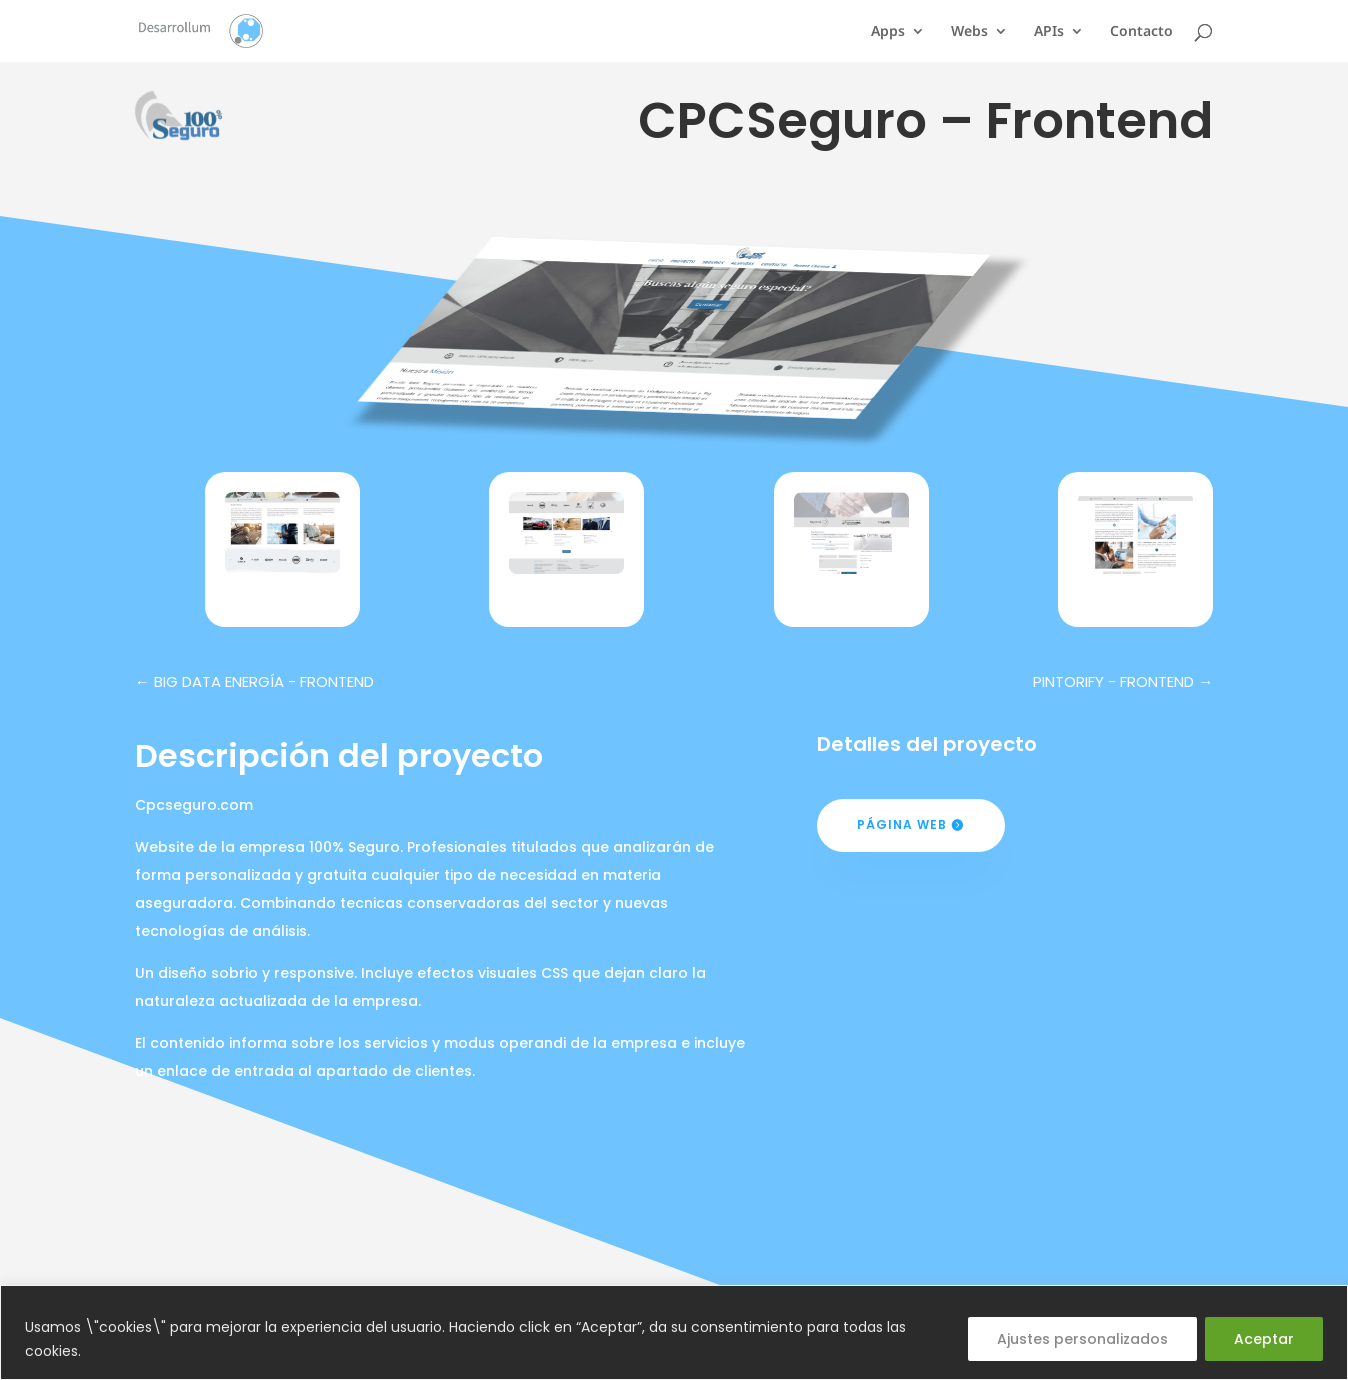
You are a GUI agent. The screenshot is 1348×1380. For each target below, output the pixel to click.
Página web (902, 824)
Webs (969, 32)
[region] (674, 1332)
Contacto (1141, 32)
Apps (888, 32)
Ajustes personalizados (1082, 1339)
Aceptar (1264, 1339)
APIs (1049, 32)
